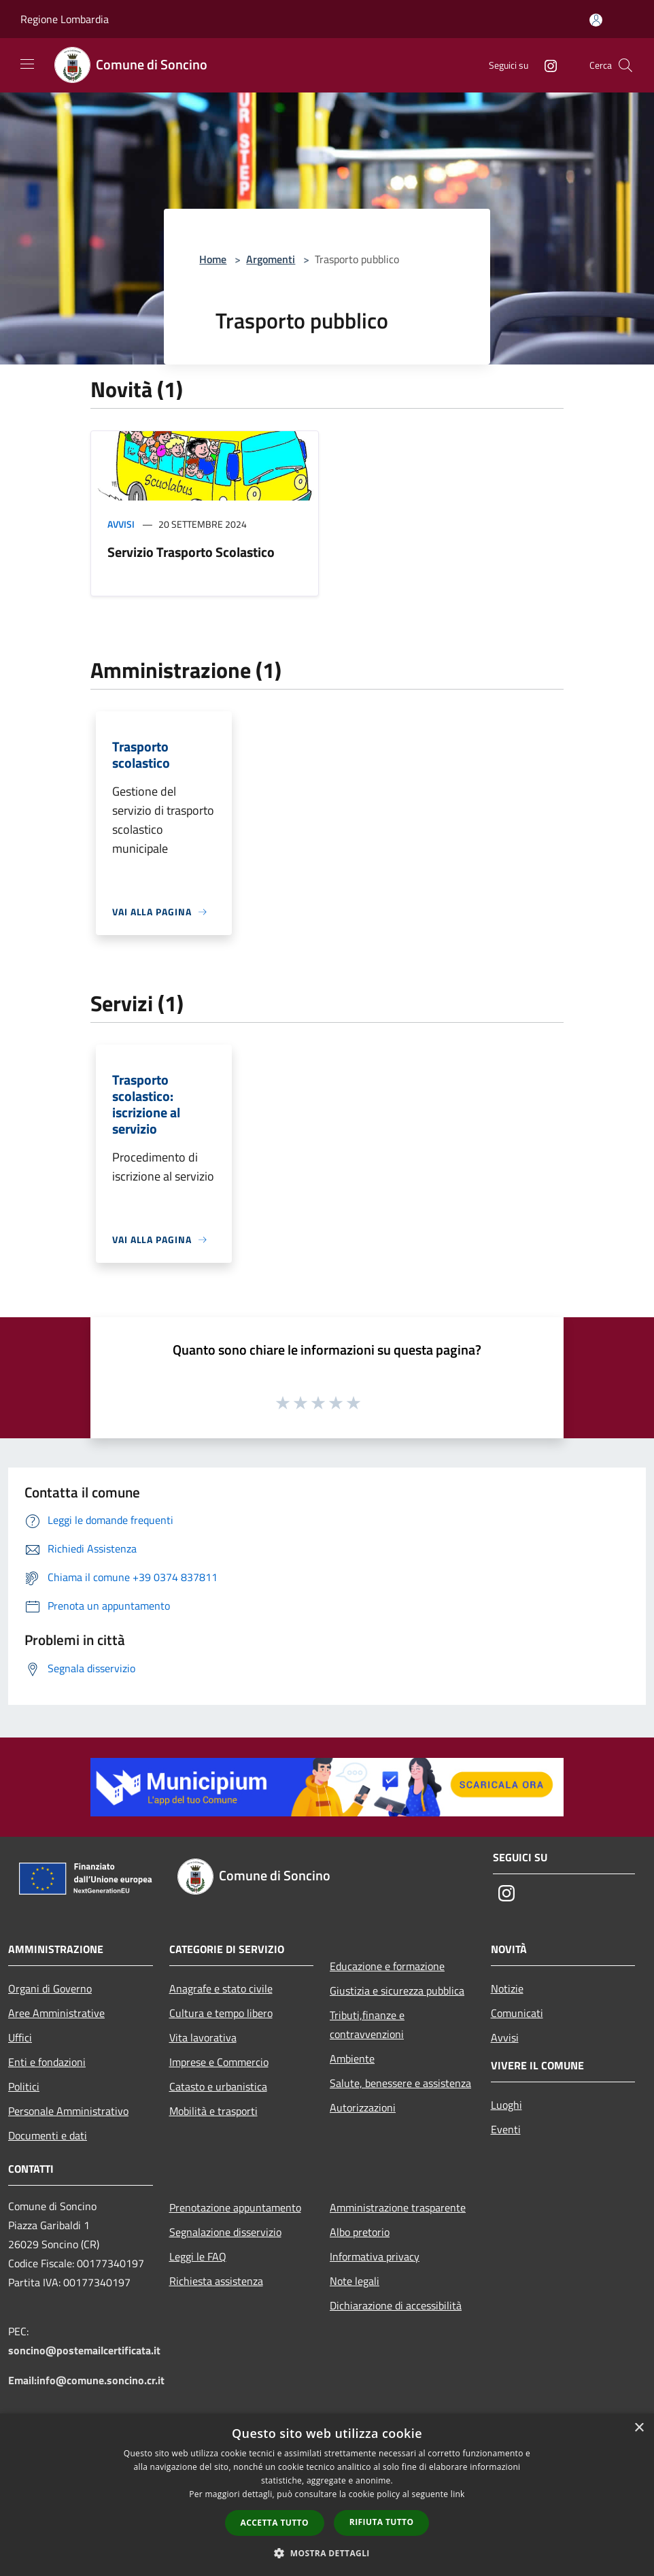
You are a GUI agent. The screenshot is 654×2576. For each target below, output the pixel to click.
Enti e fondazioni (47, 2062)
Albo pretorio (360, 2232)
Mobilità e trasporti (213, 2111)
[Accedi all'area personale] (596, 20)
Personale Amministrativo (68, 2111)
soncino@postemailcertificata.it (84, 2350)
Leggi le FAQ (197, 2256)
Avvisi (121, 524)
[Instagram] (545, 65)
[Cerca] (625, 65)
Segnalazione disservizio (225, 2232)
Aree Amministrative (56, 2013)
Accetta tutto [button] (275, 2522)
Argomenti (270, 259)
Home (212, 259)
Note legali (354, 2281)
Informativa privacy (374, 2256)
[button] (327, 2553)
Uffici (20, 2037)
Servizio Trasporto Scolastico (191, 551)
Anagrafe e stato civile (221, 1988)
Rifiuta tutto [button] (381, 2522)
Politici (23, 2086)
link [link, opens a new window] (458, 2494)
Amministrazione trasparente (398, 2207)
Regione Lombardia (64, 19)
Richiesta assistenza (216, 2281)
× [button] (639, 2428)
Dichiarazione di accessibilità (396, 2305)
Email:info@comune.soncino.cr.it (86, 2380)
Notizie (507, 1988)
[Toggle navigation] (27, 64)
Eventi (506, 2129)
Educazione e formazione (387, 1966)
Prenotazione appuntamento (235, 2207)
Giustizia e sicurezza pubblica (397, 1990)
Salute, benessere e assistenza (400, 2083)
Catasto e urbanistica (218, 2086)
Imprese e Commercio (219, 2062)
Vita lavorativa (203, 2037)
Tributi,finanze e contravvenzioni (367, 2024)
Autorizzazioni (363, 2107)
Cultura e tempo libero (221, 2013)
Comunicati (517, 2013)
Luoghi (506, 2105)
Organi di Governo (50, 1988)
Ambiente (352, 2058)
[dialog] (327, 2494)
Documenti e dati (47, 2135)
